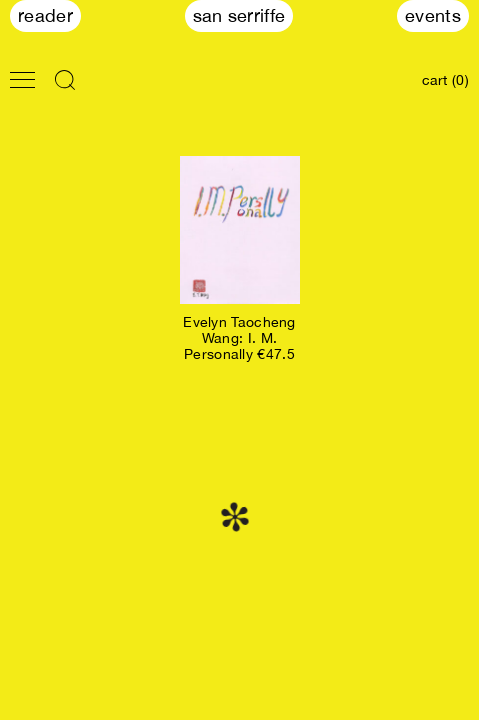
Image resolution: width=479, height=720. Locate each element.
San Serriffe (239, 15)
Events (433, 15)
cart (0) (445, 80)
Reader (45, 15)
